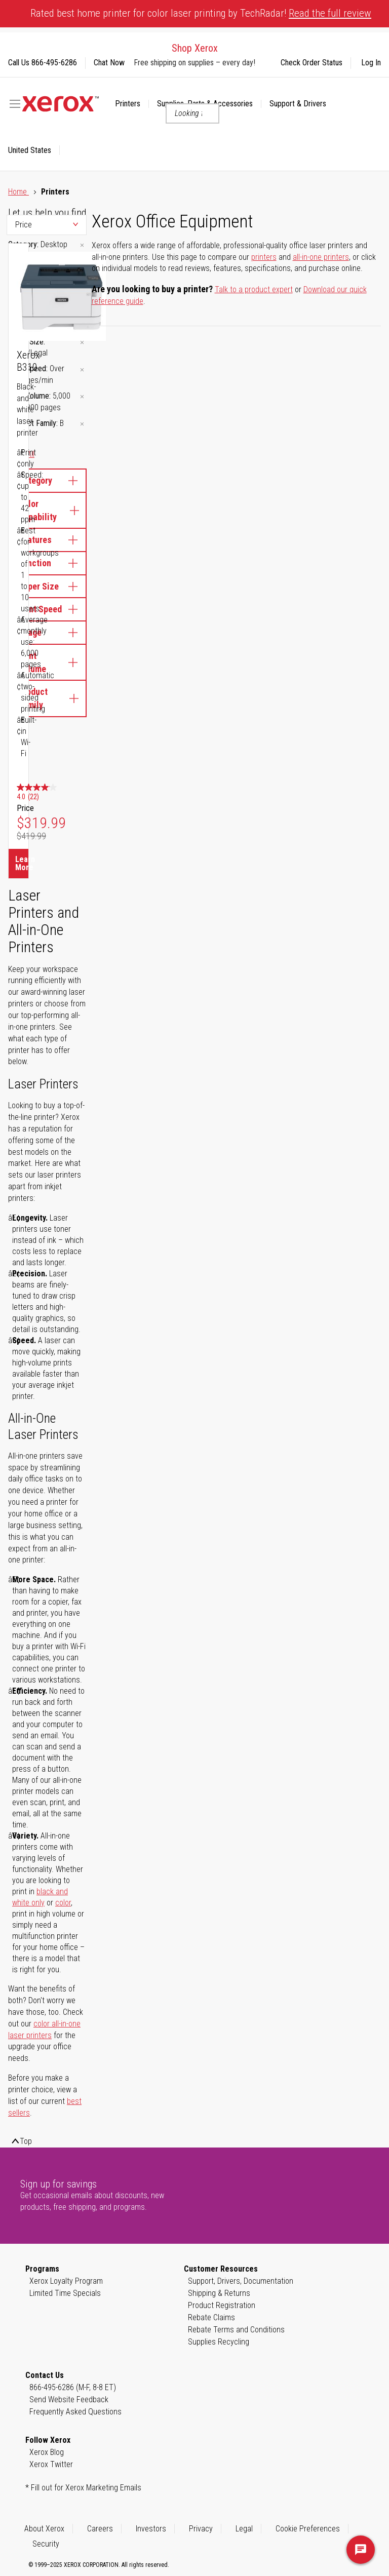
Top (26, 2141)
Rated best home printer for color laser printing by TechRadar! (200, 13)
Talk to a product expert (254, 289)
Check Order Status (311, 62)
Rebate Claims (211, 2317)
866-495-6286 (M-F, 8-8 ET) (72, 2387)
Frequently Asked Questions (75, 2411)
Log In (371, 62)
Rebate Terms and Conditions (236, 2329)
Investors (151, 2528)
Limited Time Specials (65, 2293)
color (63, 1902)
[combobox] (192, 113)
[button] (34, 150)
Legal (244, 2528)
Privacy (201, 2528)
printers (264, 257)
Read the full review (330, 13)
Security (45, 2544)
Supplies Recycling (218, 2342)
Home (18, 192)
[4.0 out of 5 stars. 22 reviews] (41, 793)
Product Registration (221, 2305)
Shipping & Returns (219, 2293)
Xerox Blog (46, 2452)
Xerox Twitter (51, 2464)
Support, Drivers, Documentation (240, 2281)
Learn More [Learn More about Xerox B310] (21, 863)
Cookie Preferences (308, 2528)
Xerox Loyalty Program (66, 2281)
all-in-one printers (321, 257)
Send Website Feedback (68, 2399)
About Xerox (44, 2528)
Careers (100, 2528)
